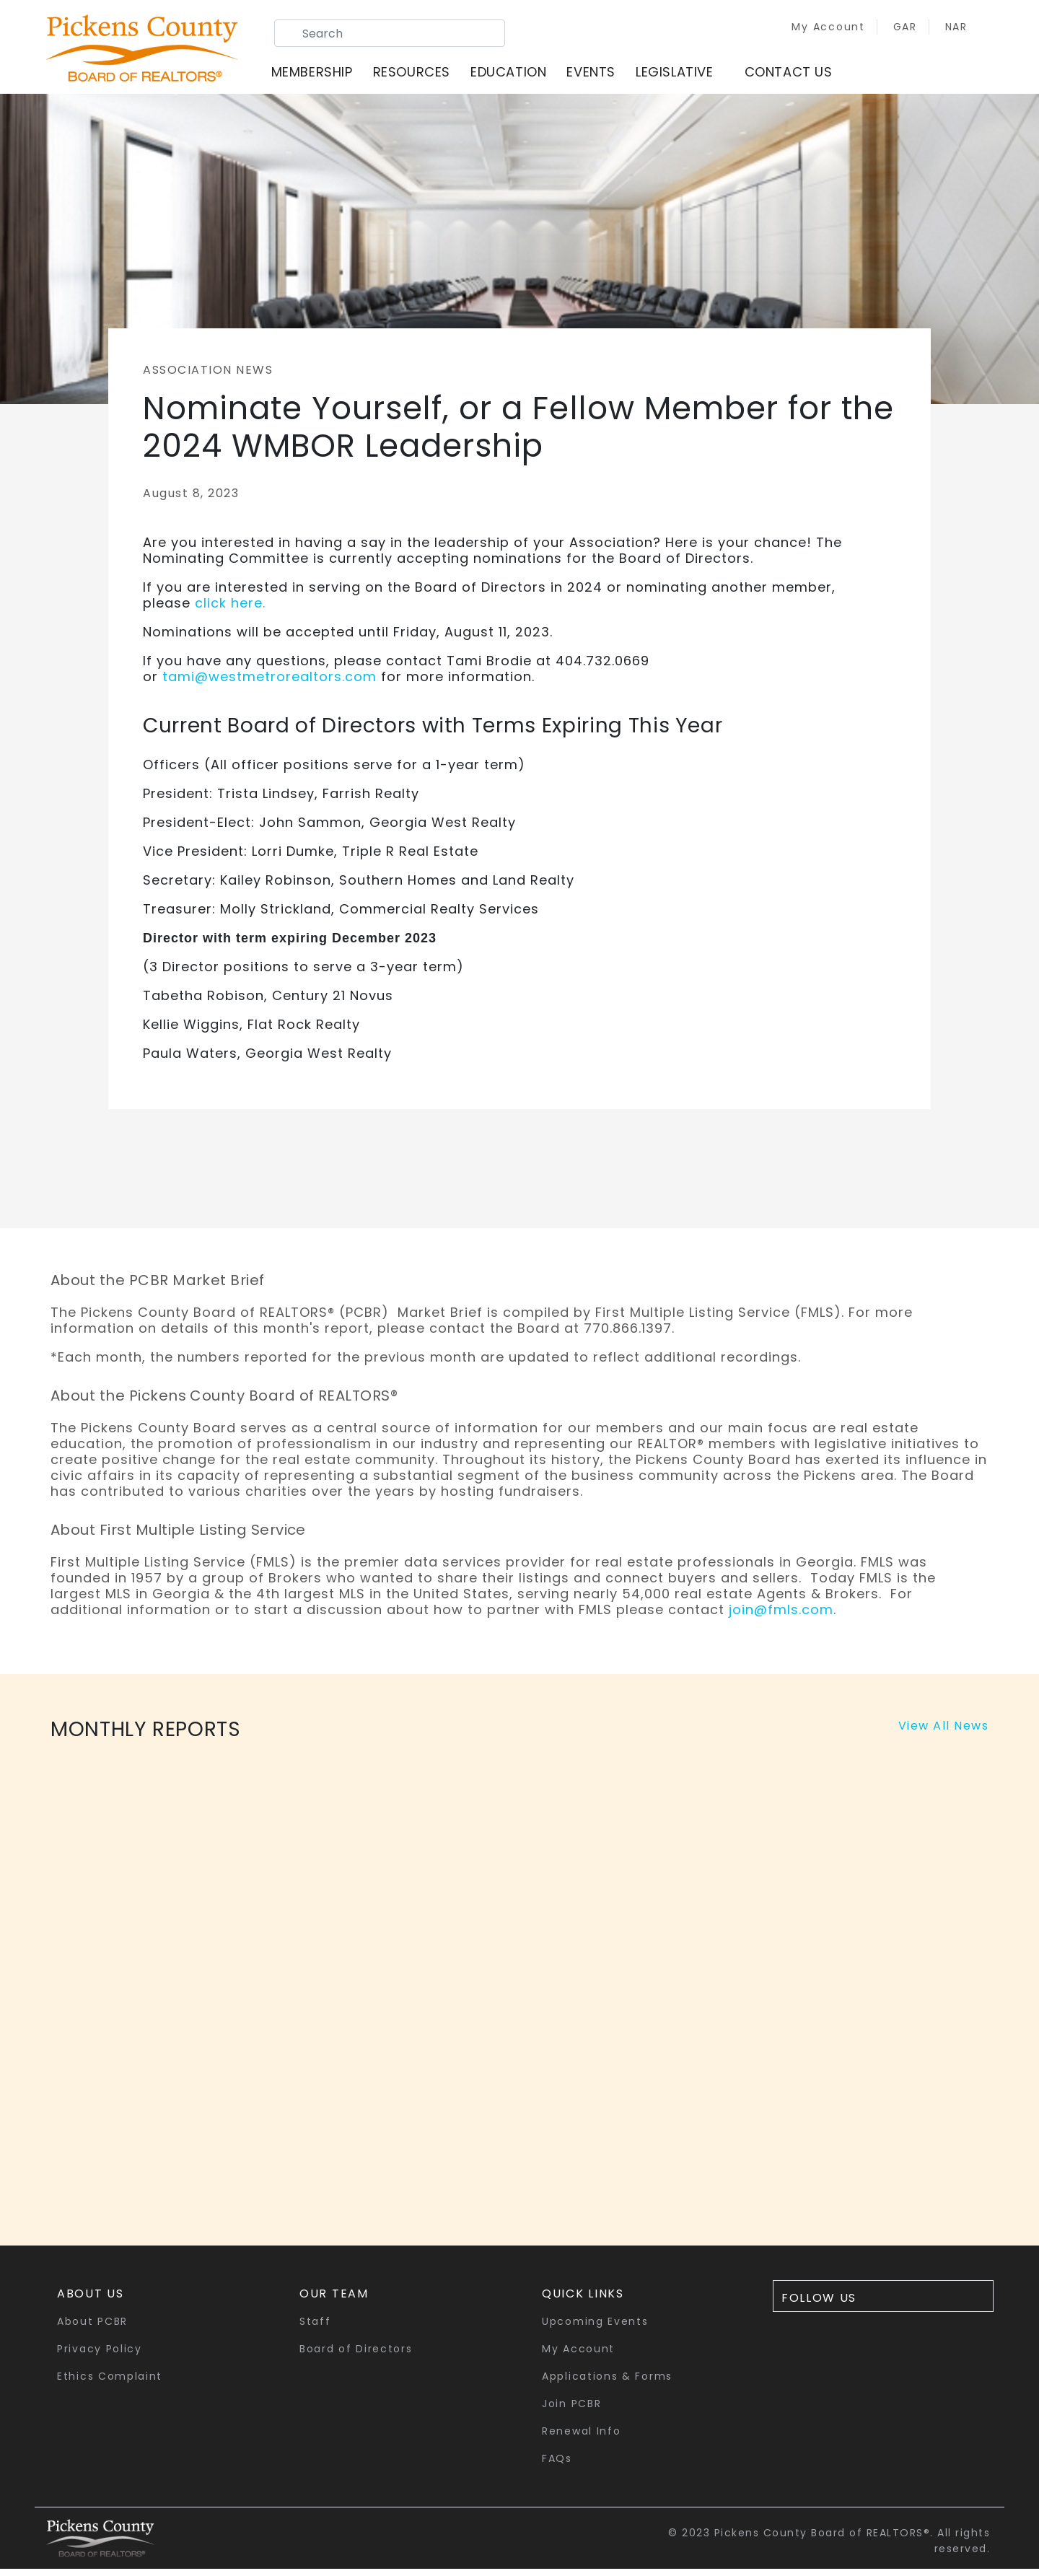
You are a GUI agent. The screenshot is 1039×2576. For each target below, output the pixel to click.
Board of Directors (356, 2356)
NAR (936, 30)
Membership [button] (320, 75)
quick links (583, 2300)
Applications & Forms (607, 2383)
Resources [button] (420, 75)
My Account (807, 30)
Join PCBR (571, 2411)
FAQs (557, 2465)
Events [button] (600, 75)
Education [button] (517, 75)
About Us (90, 2300)
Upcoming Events (595, 2328)
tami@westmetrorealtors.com (269, 684)
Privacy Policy (99, 2356)
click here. (230, 610)
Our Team (334, 2300)
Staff (315, 2328)
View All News (943, 1733)
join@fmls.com (781, 1617)
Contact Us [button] (797, 75)
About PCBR (92, 2328)
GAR (885, 30)
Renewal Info (581, 2438)
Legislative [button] (683, 75)
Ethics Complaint (109, 2383)
